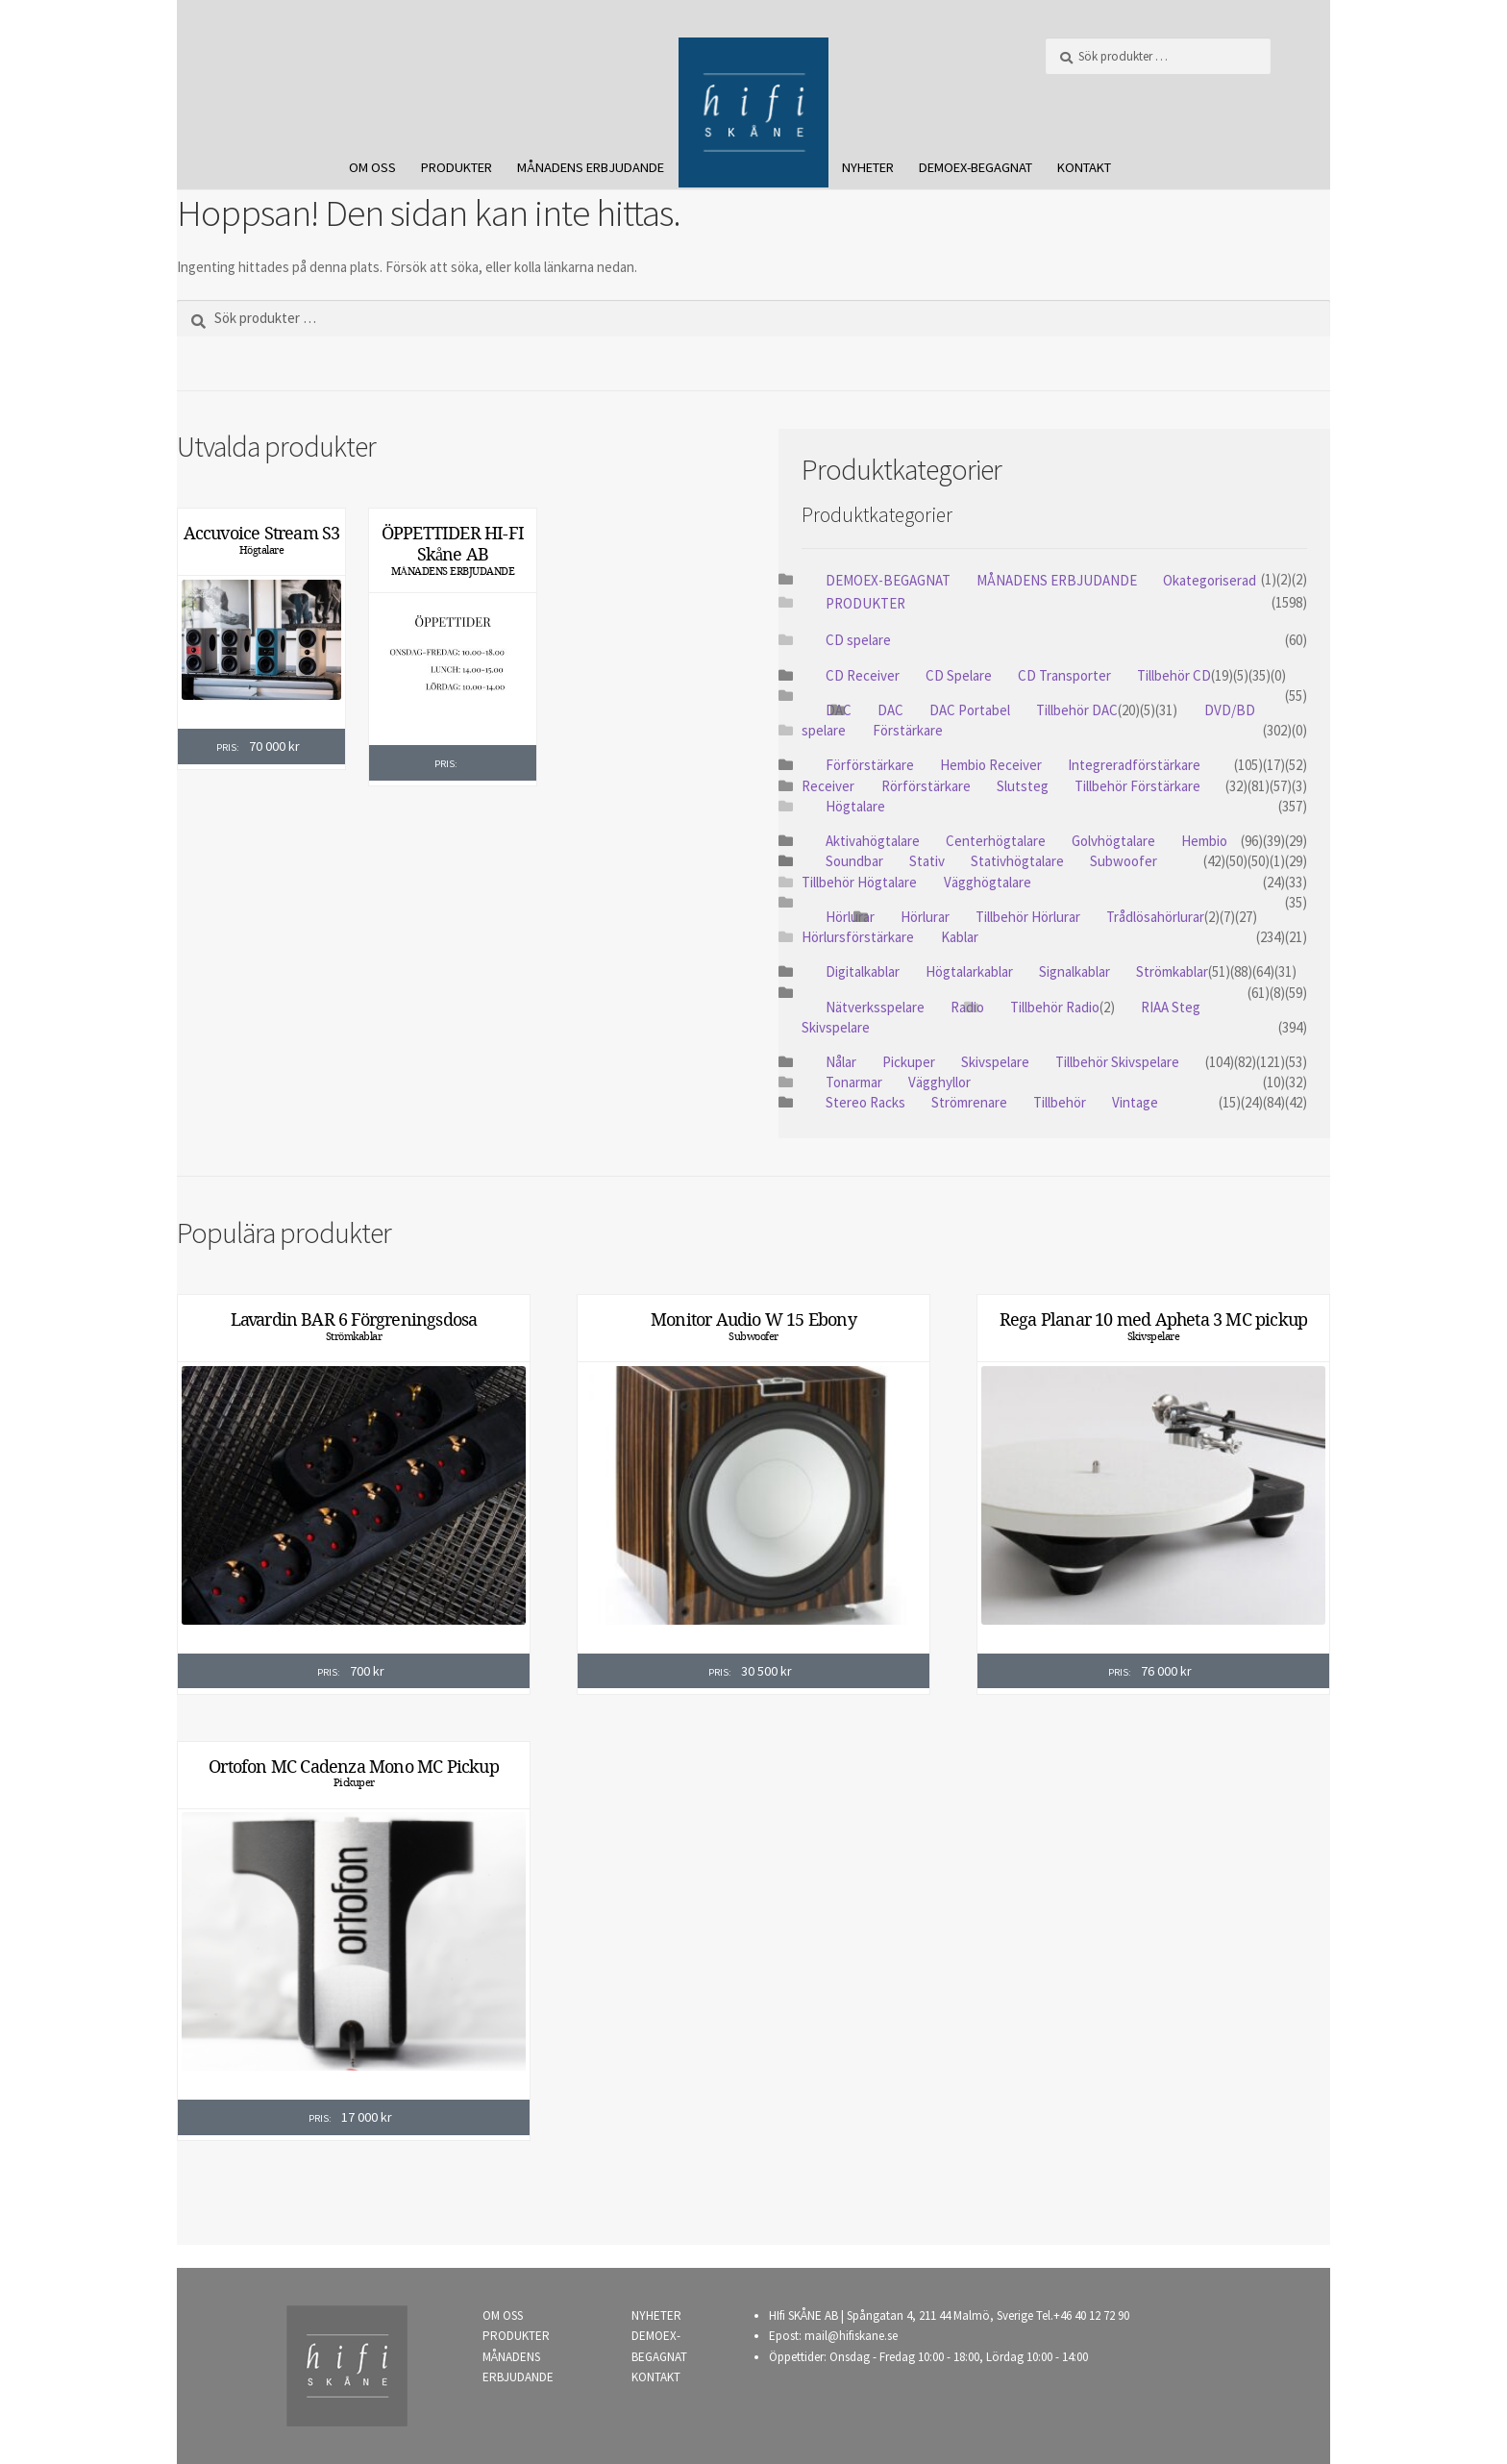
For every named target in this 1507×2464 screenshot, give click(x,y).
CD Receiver (863, 675)
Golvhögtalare (1113, 841)
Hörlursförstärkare (858, 937)
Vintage (1135, 1102)
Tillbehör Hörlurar (1028, 917)
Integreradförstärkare (1134, 765)
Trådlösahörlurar (1155, 917)
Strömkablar (1172, 971)
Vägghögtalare (987, 882)
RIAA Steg (1170, 1007)
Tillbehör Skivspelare (1117, 1062)
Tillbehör (1059, 1102)
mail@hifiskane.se (851, 2335)
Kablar (959, 937)
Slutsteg (1023, 786)
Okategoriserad (1209, 580)
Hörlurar (850, 917)
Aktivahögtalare (873, 841)
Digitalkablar (863, 971)
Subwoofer (1123, 861)
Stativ (927, 861)
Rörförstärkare (926, 786)
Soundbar (854, 861)
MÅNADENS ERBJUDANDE (590, 167)
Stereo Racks (865, 1102)
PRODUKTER (456, 167)
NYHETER (868, 167)
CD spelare (858, 640)
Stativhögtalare (1017, 861)
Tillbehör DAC (1077, 710)
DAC (890, 710)
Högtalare (261, 550)
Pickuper (908, 1062)
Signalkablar (1074, 971)
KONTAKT (1084, 167)
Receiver (828, 786)
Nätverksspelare (875, 1007)
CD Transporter (1064, 675)
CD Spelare (959, 675)
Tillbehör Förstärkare (1137, 786)
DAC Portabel (969, 710)
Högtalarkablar (969, 971)
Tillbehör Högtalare (859, 882)
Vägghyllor (939, 1082)
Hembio (1204, 841)
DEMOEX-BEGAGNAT (975, 167)
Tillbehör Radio (1054, 1007)
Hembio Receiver (991, 765)
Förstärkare (908, 730)
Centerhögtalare (996, 841)
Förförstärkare (870, 765)
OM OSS (372, 167)
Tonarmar (854, 1082)
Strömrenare (969, 1102)
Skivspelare (836, 1027)
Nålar (841, 1062)
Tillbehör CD (1174, 675)
